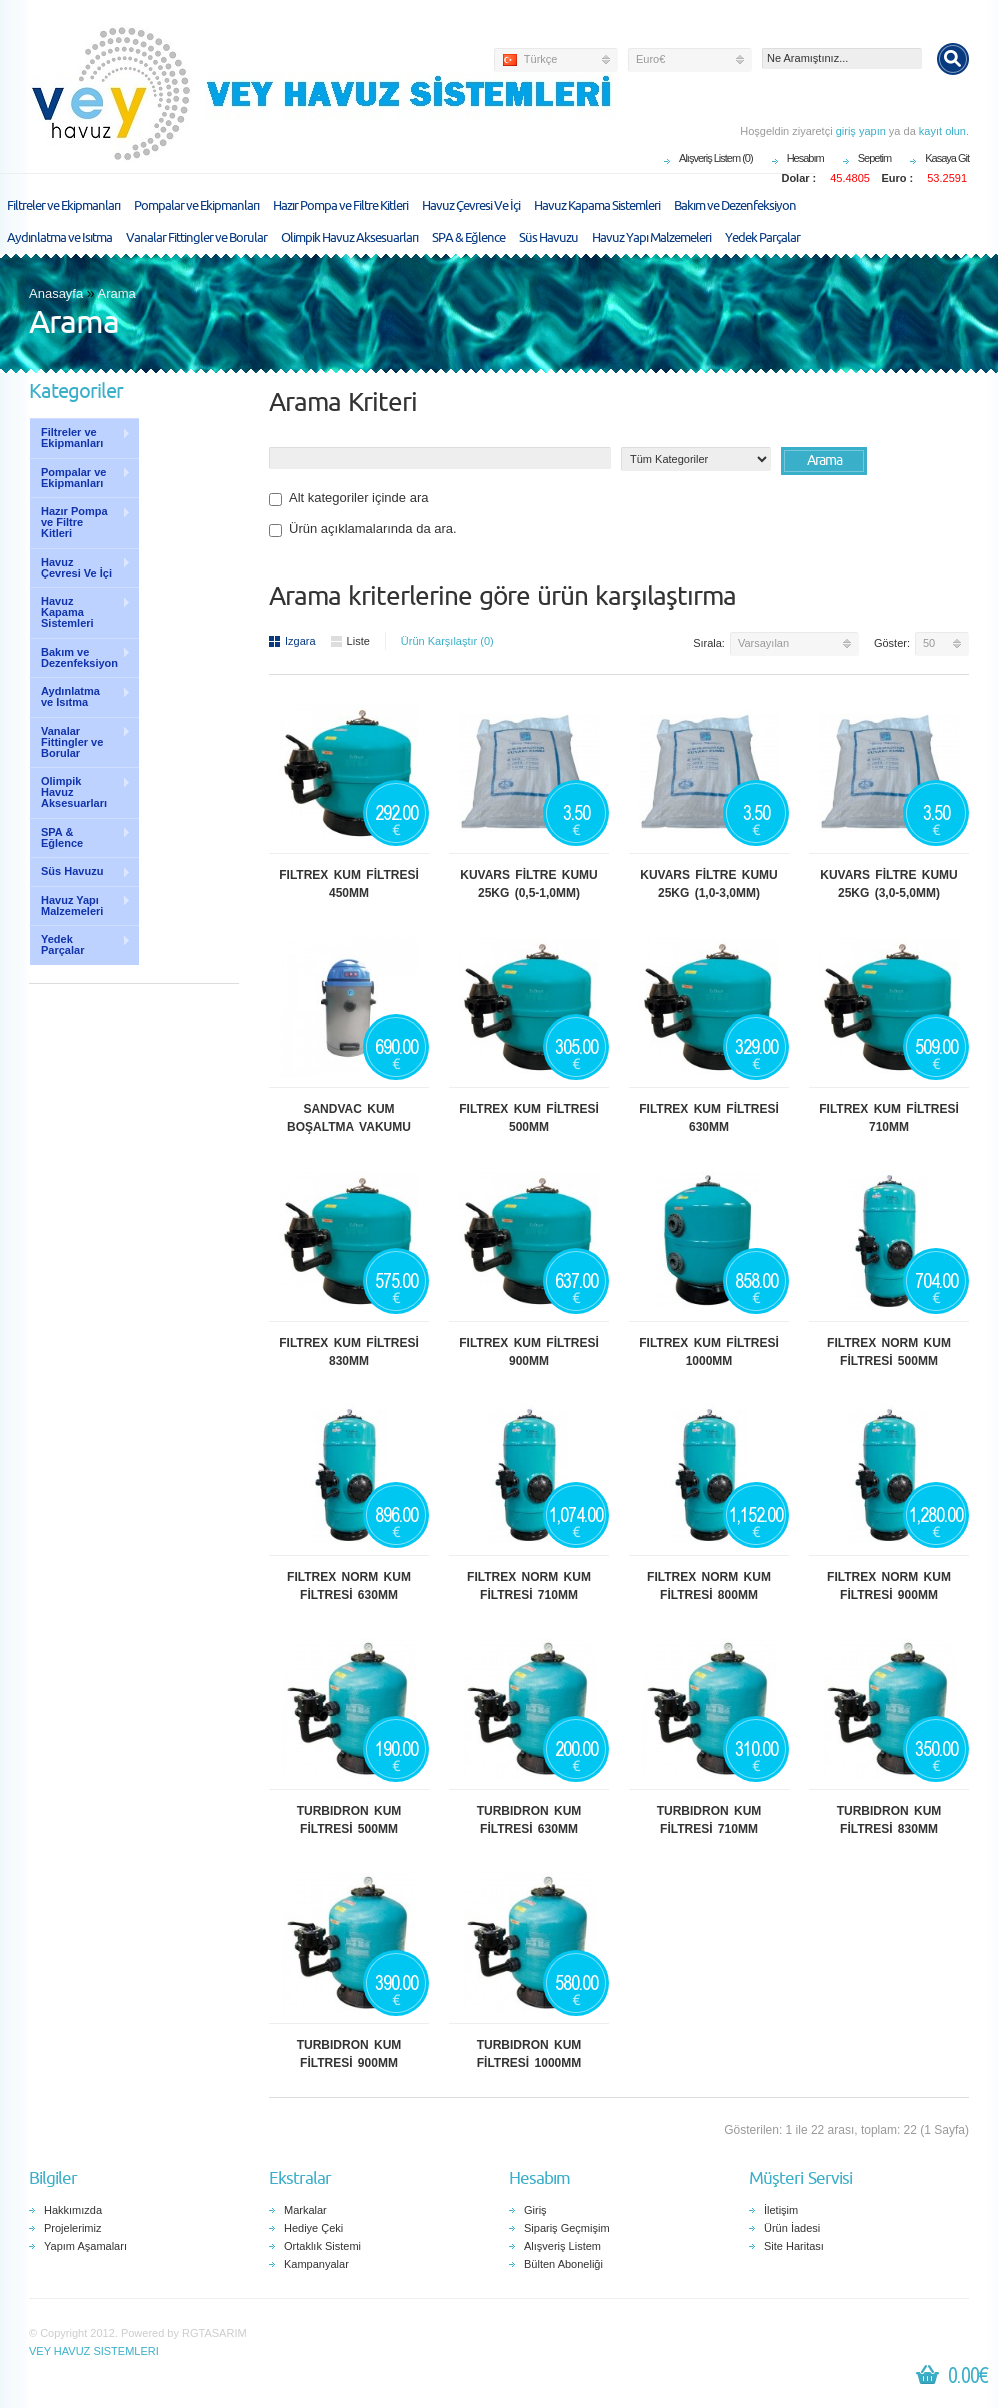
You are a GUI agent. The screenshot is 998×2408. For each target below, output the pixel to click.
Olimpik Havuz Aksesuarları (349, 238)
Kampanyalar (316, 2264)
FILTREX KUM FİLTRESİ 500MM (529, 1118)
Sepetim (874, 158)
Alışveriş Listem (562, 2246)
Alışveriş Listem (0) (716, 158)
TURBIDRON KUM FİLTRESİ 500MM (349, 1820)
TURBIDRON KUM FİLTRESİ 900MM (349, 2054)
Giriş (535, 2210)
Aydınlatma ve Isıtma (59, 238)
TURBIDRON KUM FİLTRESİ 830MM (889, 1820)
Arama (117, 293)
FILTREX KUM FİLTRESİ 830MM (349, 1352)
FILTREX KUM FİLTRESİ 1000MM (709, 1352)
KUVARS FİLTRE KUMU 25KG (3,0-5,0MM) (889, 884)
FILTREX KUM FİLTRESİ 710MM (889, 1118)
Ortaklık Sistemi (322, 2246)
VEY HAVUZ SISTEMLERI (94, 2351)
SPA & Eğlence (468, 238)
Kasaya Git (947, 158)
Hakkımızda (73, 2210)
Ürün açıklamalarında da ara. (363, 529)
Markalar (305, 2210)
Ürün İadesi (792, 2228)
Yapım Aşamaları (85, 2246)
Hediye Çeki (313, 2228)
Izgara (292, 641)
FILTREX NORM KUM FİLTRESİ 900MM (889, 1586)
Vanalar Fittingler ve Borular (196, 238)
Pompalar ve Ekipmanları (196, 206)
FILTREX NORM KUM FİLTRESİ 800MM (709, 1586)
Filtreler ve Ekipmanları (63, 206)
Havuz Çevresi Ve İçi (471, 206)
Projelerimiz (72, 2228)
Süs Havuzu (548, 238)
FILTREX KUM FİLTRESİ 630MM (709, 1118)
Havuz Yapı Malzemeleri (651, 238)
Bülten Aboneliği (563, 2264)
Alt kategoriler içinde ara (348, 498)
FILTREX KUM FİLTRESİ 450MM (349, 884)
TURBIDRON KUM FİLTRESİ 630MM (529, 1820)
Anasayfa (56, 293)
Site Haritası (794, 2246)
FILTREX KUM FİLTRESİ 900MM (529, 1352)
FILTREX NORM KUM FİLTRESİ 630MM (349, 1586)
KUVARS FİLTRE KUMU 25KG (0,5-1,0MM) (529, 884)
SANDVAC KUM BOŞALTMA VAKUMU (349, 1118)
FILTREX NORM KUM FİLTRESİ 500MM (889, 1352)
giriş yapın (861, 131)
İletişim (781, 2210)
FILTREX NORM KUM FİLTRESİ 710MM (529, 1586)
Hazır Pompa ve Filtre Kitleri (340, 206)
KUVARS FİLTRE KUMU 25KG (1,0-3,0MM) (709, 884)
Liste (350, 641)
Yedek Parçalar (762, 238)
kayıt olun (942, 131)
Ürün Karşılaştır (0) (447, 641)
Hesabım (805, 158)
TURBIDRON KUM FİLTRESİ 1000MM (529, 2054)
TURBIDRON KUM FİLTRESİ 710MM (709, 1820)
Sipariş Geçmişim (567, 2228)
